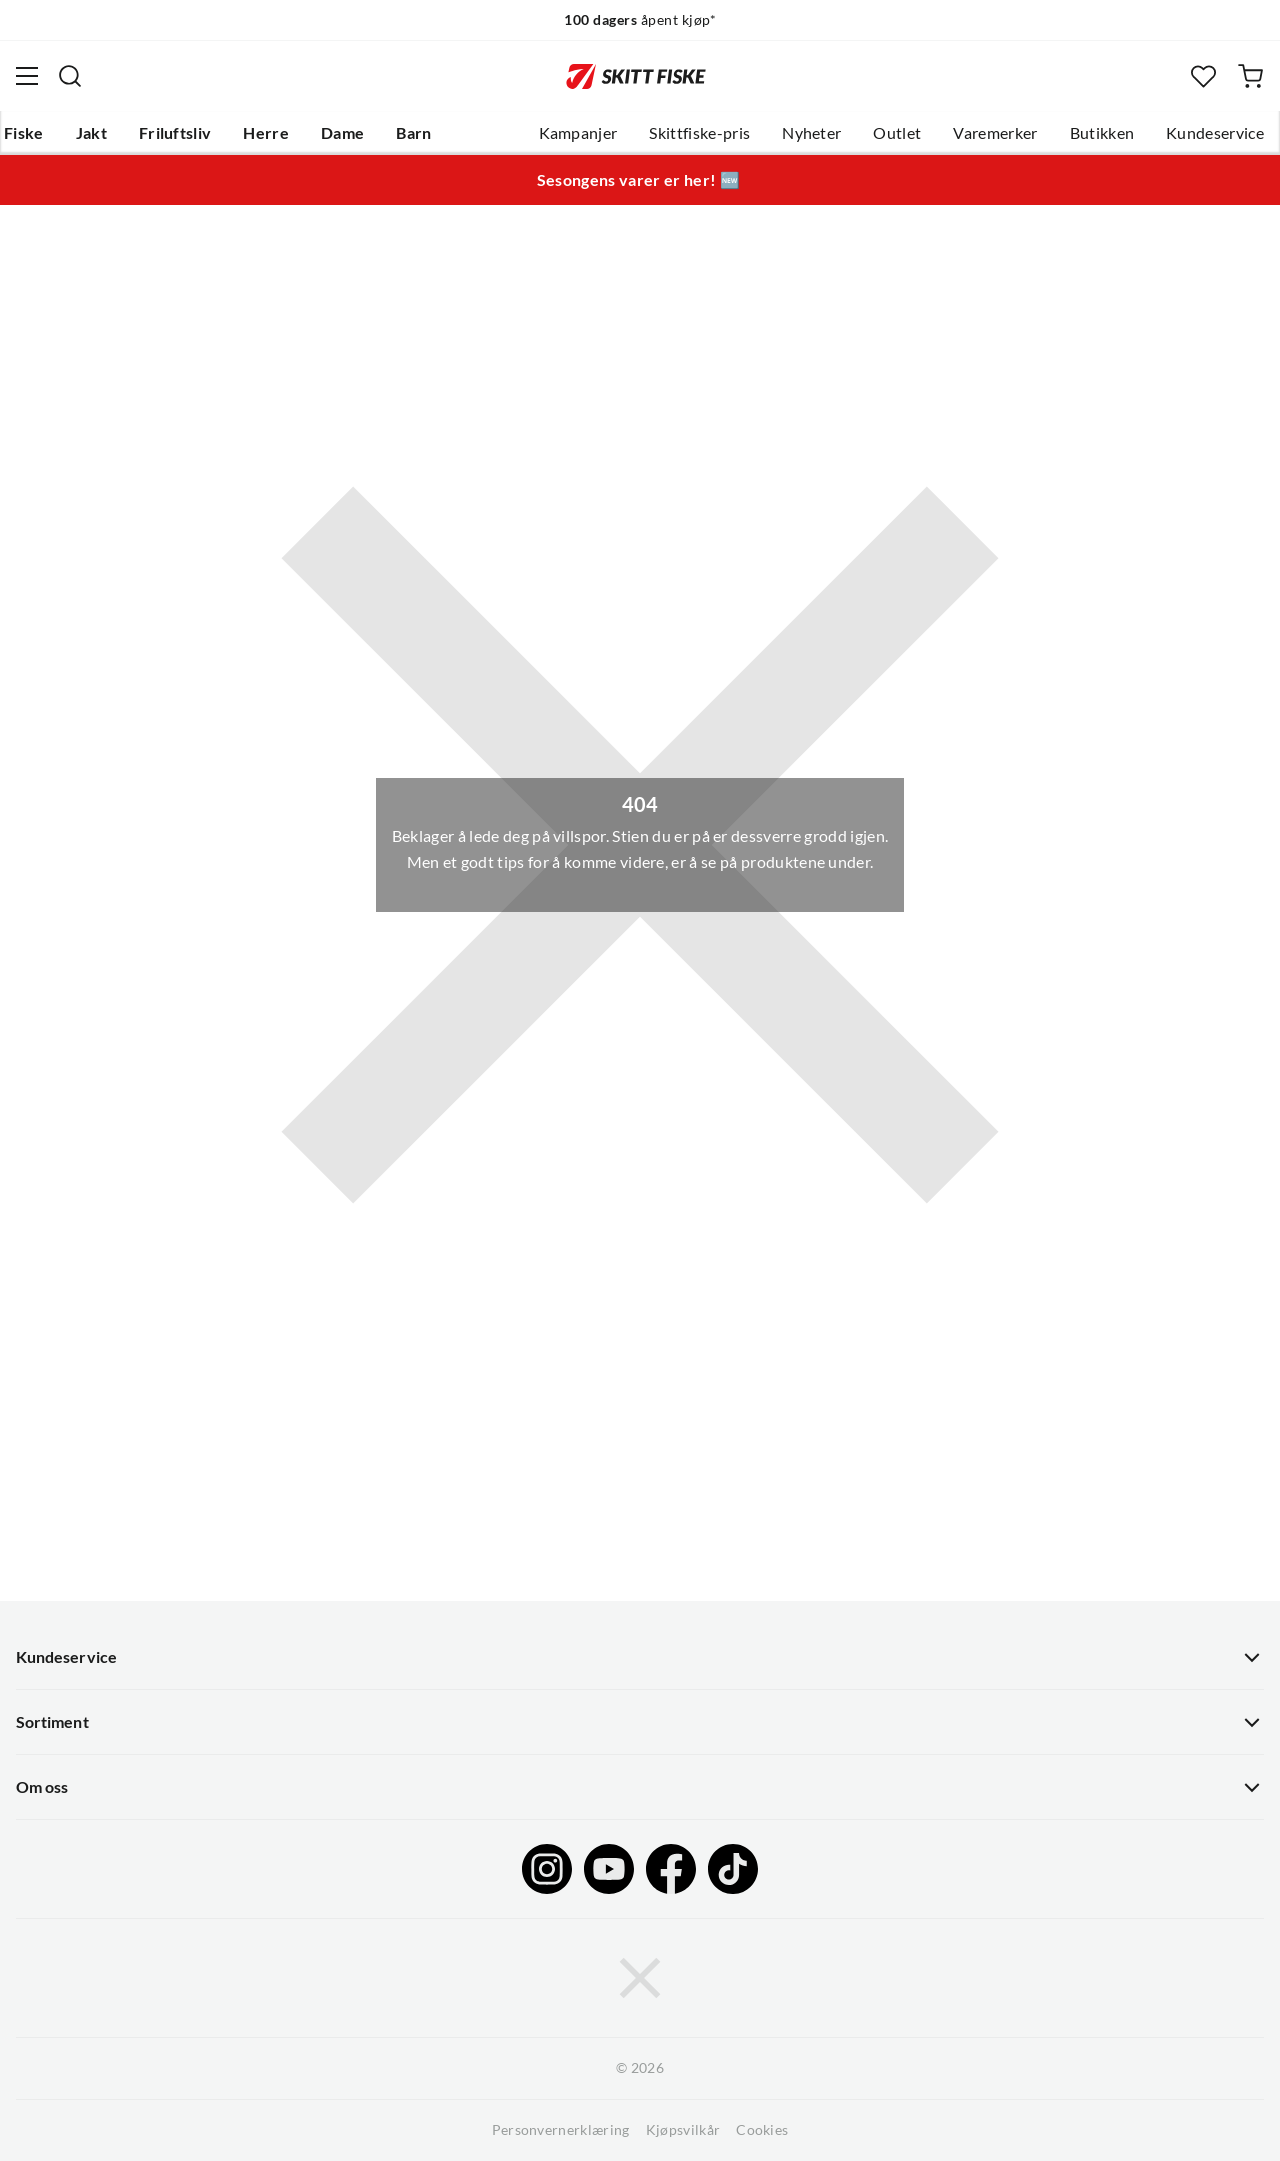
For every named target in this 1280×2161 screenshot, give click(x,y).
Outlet (897, 133)
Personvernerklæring (561, 2130)
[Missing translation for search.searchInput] (70, 76)
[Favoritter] (1203, 76)
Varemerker (995, 133)
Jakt (91, 133)
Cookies (762, 2130)
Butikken (1102, 133)
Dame (342, 133)
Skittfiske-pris (699, 133)
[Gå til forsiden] (636, 76)
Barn (413, 133)
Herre (266, 133)
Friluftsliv (175, 133)
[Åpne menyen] (27, 76)
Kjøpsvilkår (683, 2130)
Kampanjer (578, 133)
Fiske (24, 133)
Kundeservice (1215, 133)
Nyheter (811, 133)
